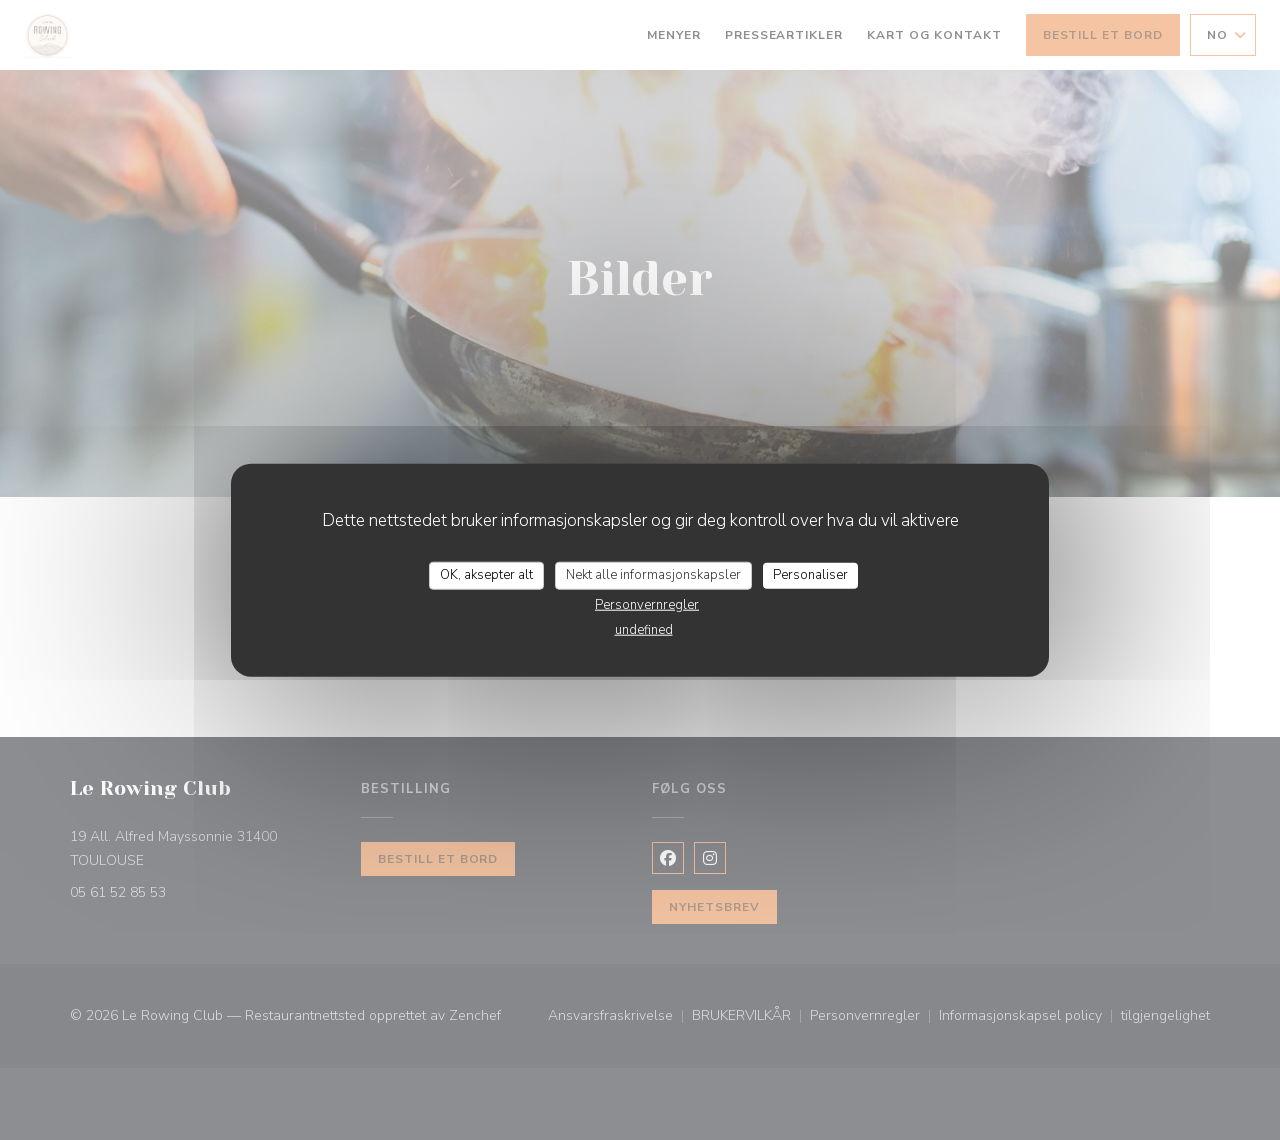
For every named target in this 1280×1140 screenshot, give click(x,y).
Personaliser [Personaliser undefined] (810, 575)
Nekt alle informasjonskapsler (653, 575)
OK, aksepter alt (486, 575)
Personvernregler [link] (647, 604)
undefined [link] (644, 629)
